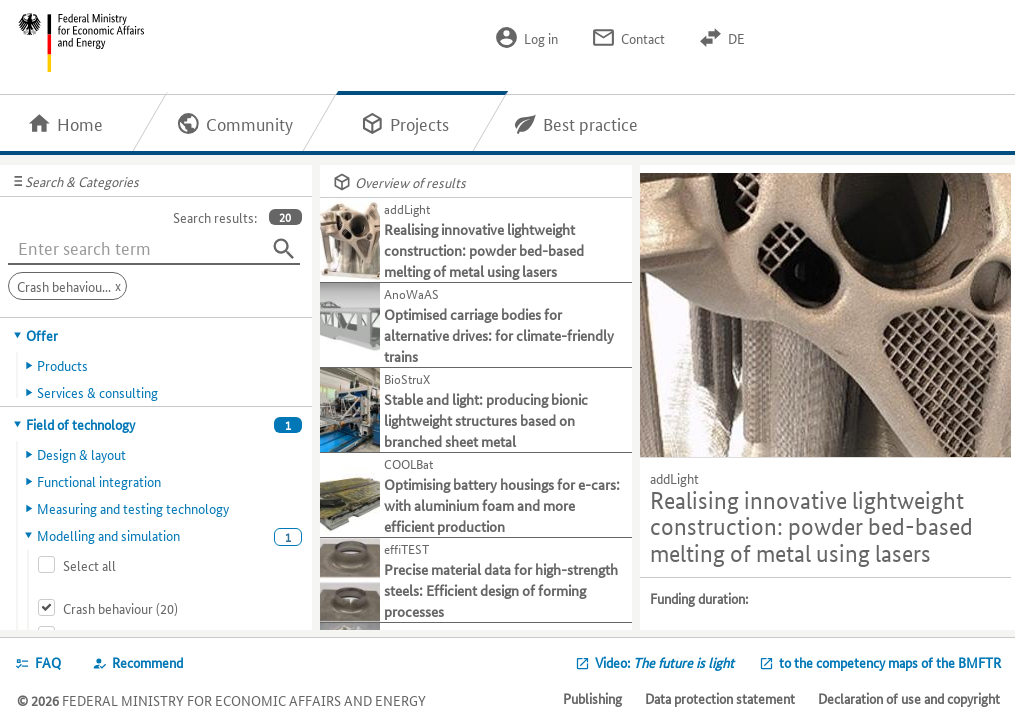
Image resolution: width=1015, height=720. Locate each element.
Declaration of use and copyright (909, 698)
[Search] (284, 249)
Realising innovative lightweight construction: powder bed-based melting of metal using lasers (811, 527)
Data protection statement (720, 698)
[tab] (156, 335)
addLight (674, 478)
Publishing (592, 698)
